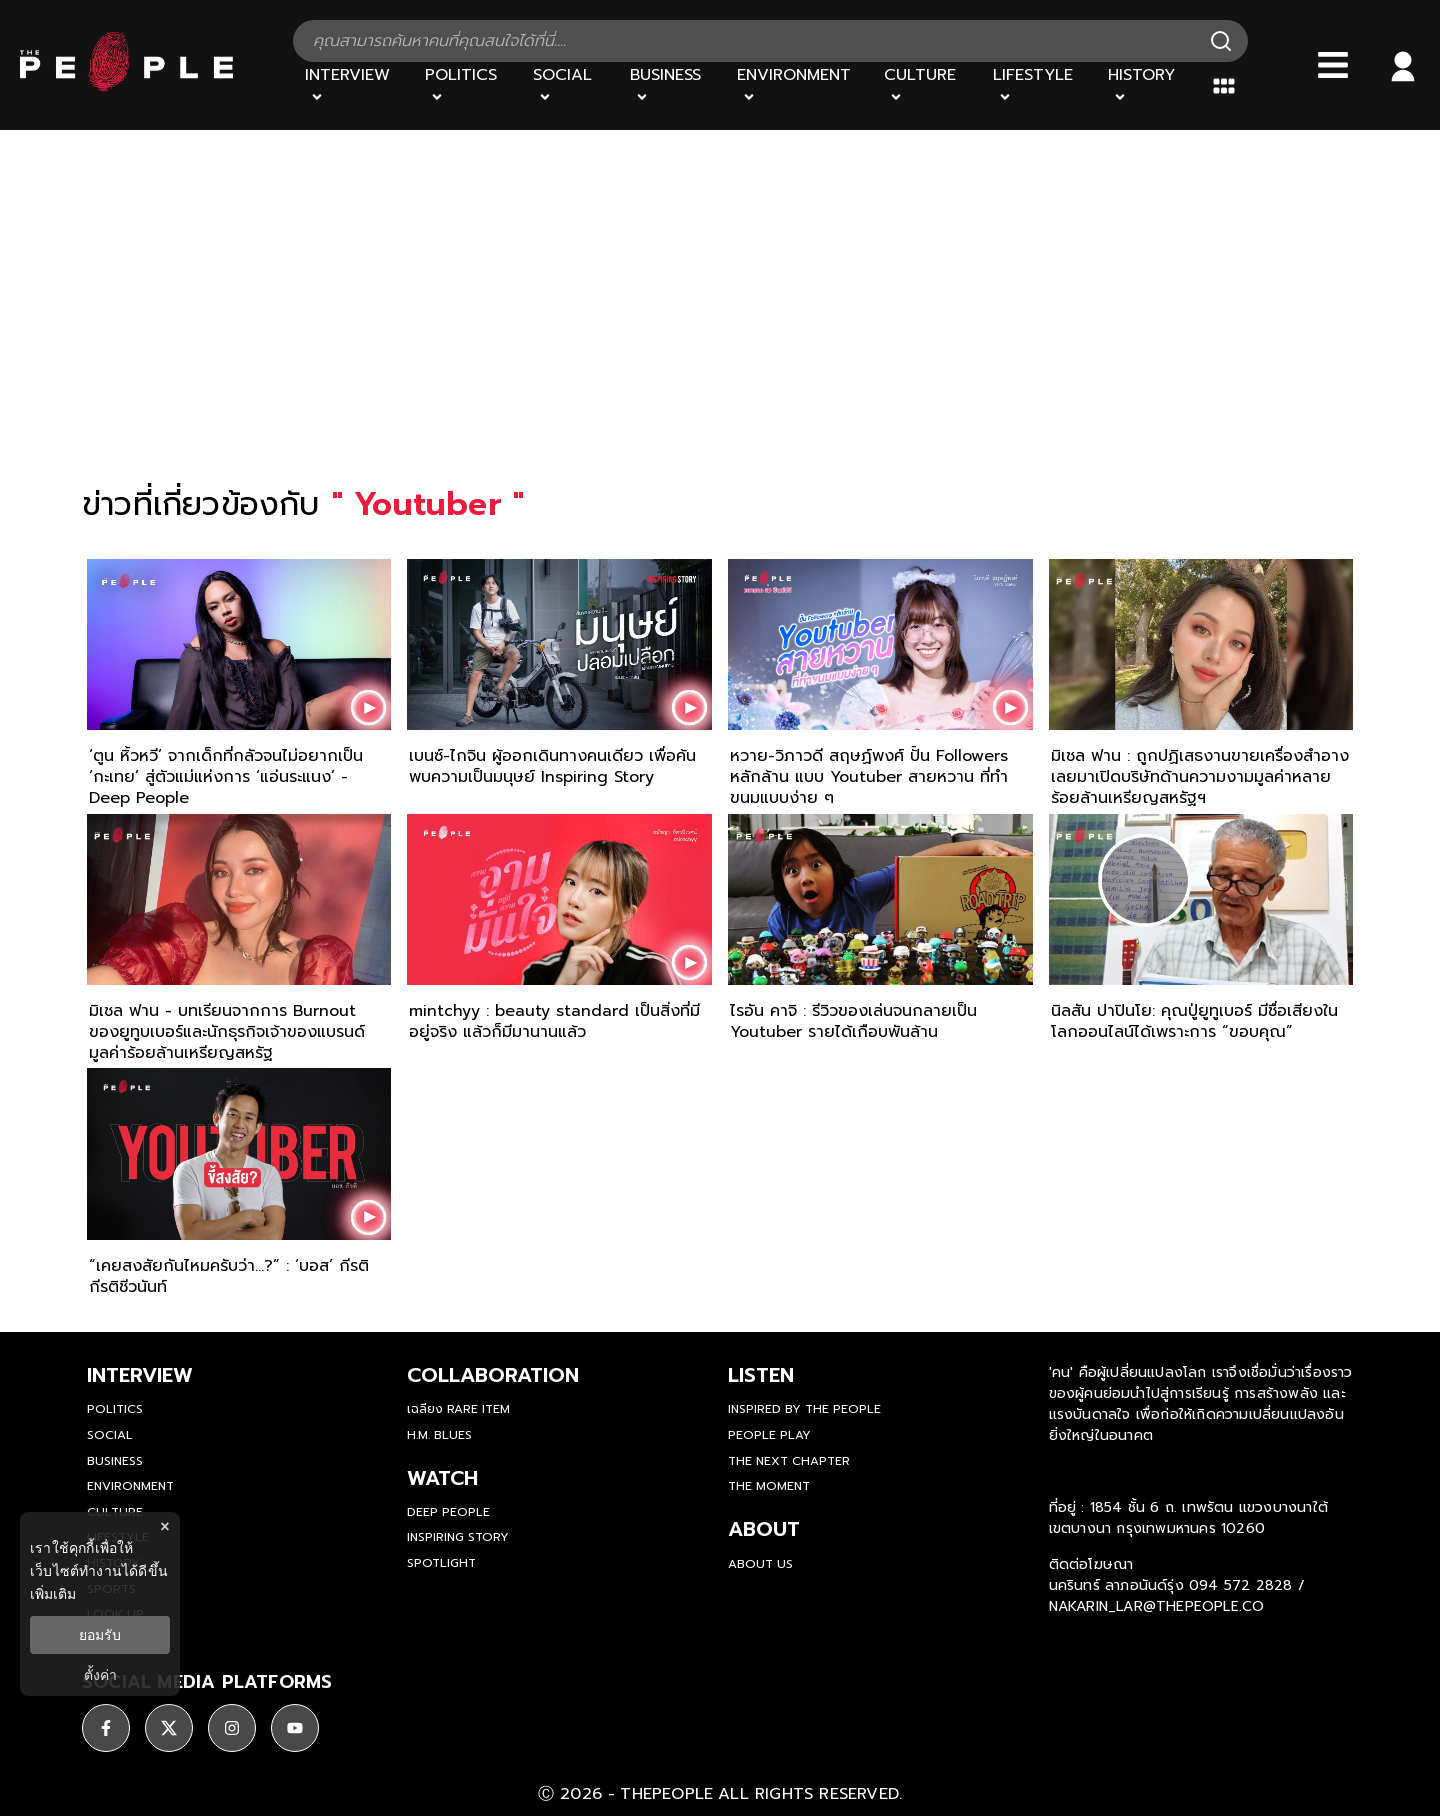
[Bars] (1333, 65)
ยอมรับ (100, 1635)
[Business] (671, 86)
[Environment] (798, 86)
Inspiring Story (458, 1537)
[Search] (1221, 41)
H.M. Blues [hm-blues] (439, 1435)
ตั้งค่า (100, 1675)
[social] (106, 1728)
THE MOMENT (769, 1486)
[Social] (569, 86)
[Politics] (467, 86)
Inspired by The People (804, 1409)
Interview (140, 1375)
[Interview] (353, 86)
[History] (1148, 86)
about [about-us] (764, 1529)
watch (442, 1478)
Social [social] (110, 1435)
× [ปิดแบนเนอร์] (164, 1526)
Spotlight (441, 1563)
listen (761, 1375)
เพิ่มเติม (53, 1594)
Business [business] (115, 1461)
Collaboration (493, 1375)
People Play (769, 1435)
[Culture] (926, 86)
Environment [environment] (130, 1486)
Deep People (448, 1512)
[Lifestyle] (1039, 86)
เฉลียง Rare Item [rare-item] (458, 1409)
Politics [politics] (115, 1409)
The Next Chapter (789, 1461)
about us (760, 1564)
